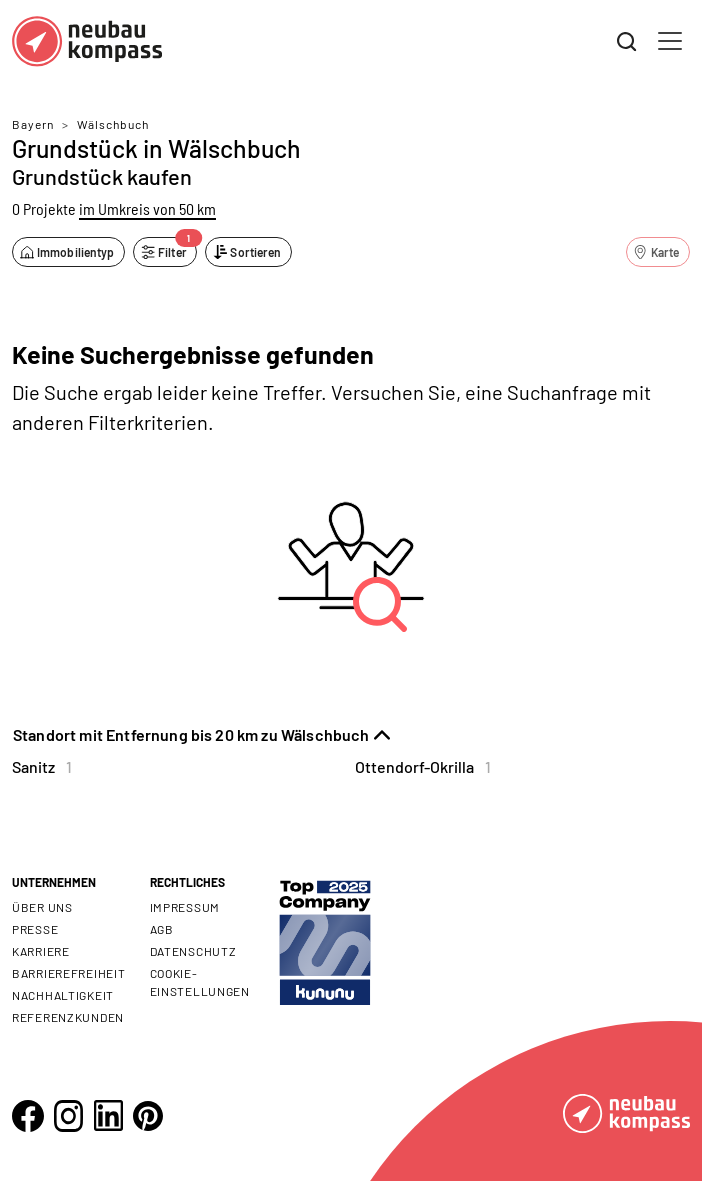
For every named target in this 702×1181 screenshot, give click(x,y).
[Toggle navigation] (670, 41)
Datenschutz (193, 951)
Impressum (185, 907)
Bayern (33, 124)
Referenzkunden (68, 1017)
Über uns (42, 907)
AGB (162, 929)
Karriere (41, 951)
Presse (35, 929)
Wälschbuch (113, 124)
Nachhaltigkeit (63, 995)
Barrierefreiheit (69, 973)
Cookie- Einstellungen (200, 982)
